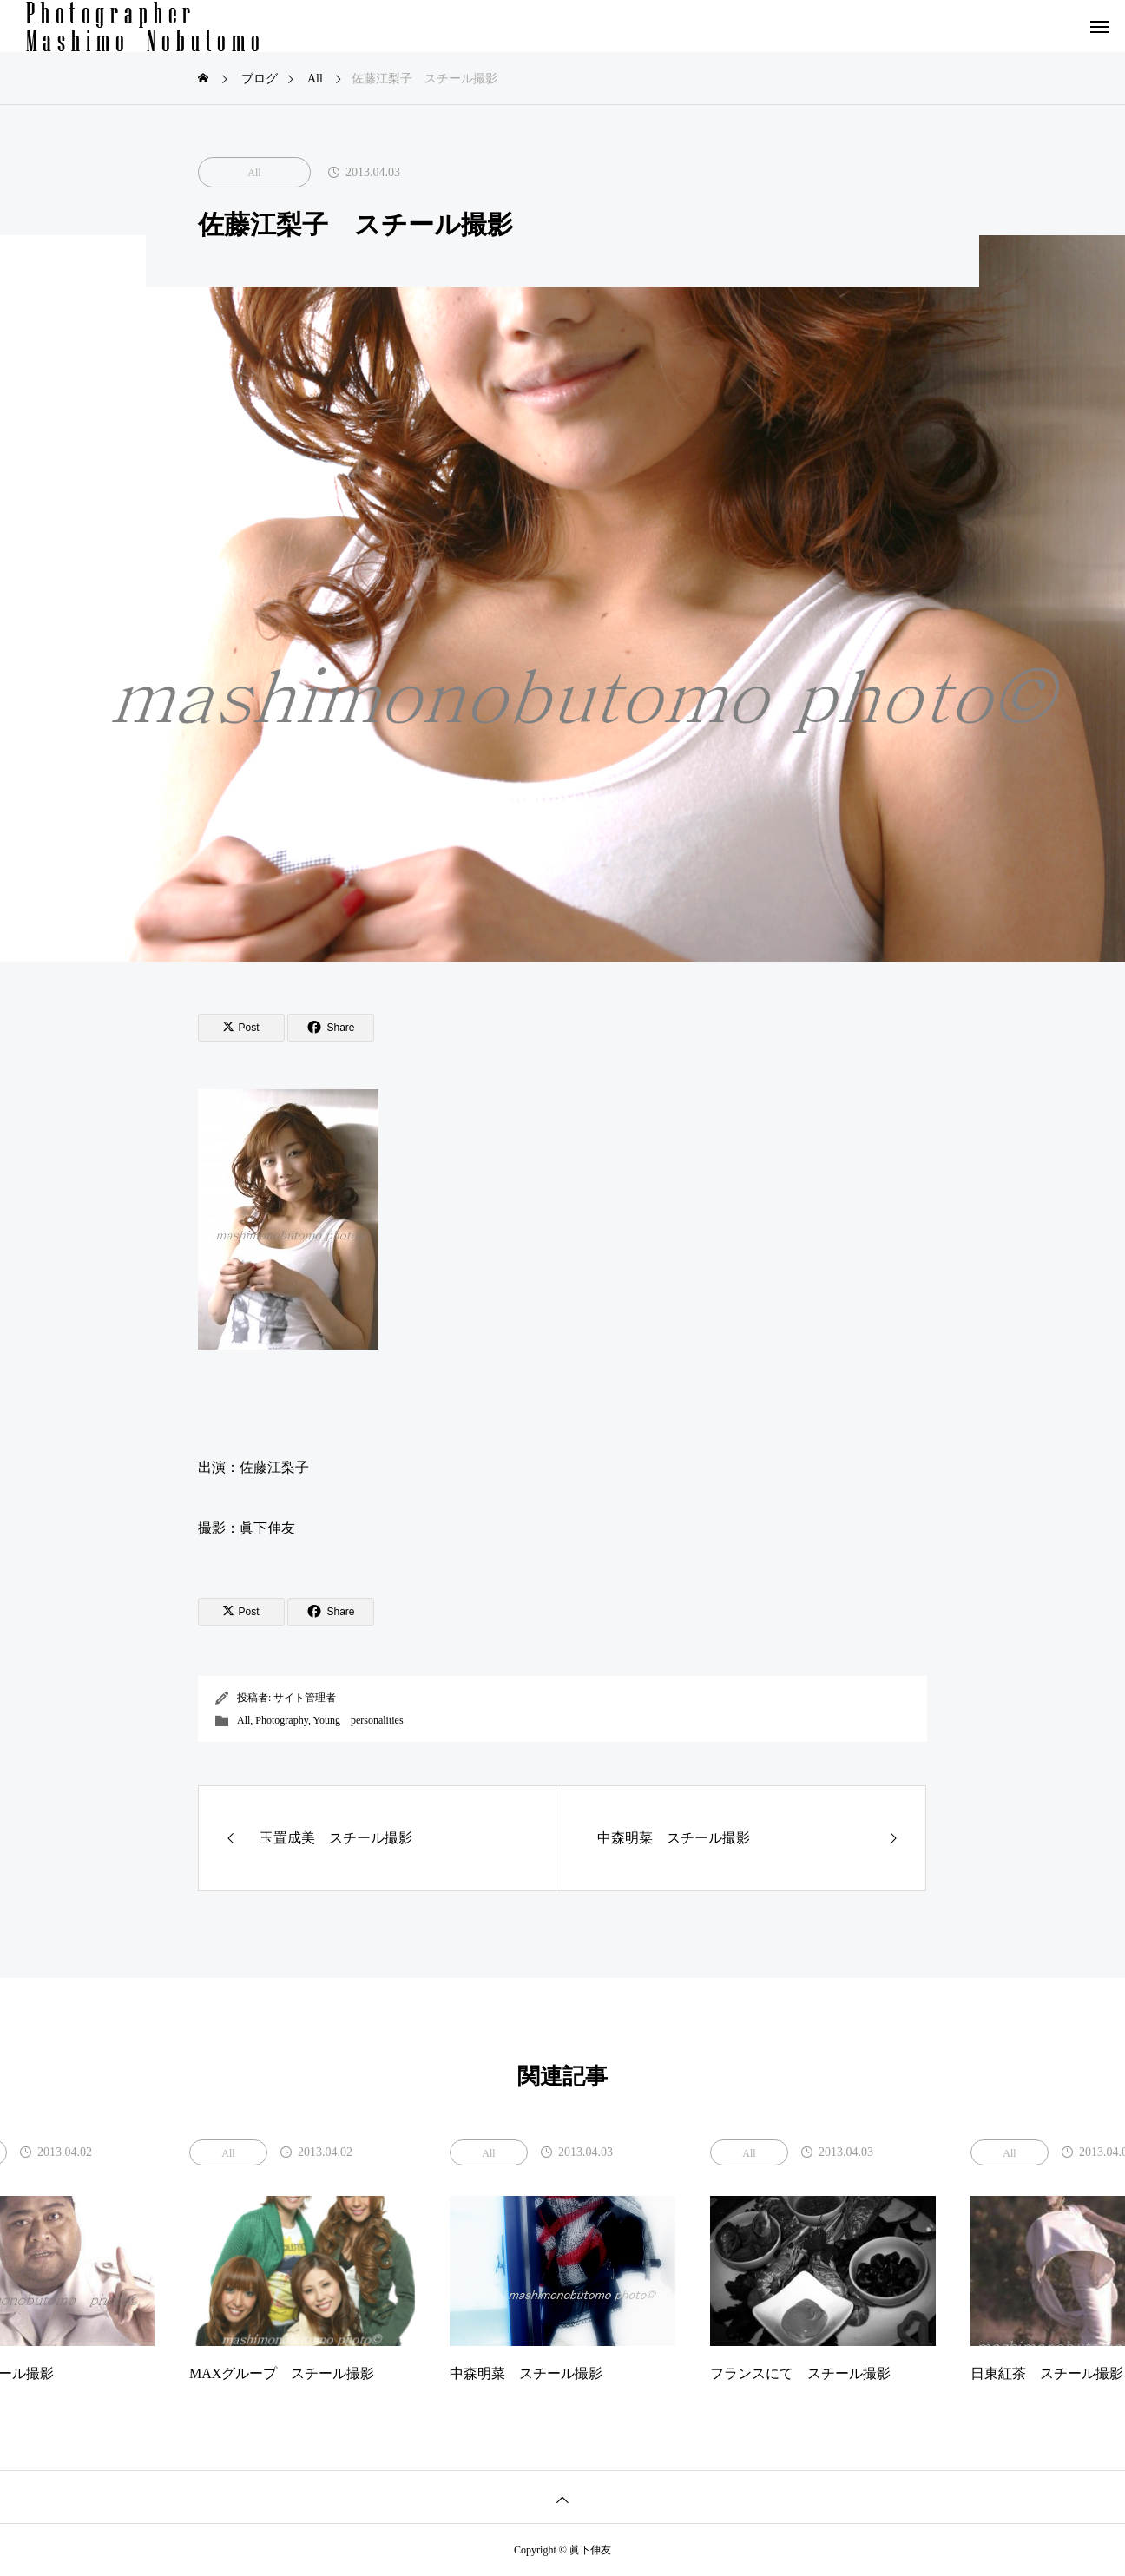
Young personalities (357, 1720)
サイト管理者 (304, 1698)
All (253, 173)
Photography (281, 1720)
